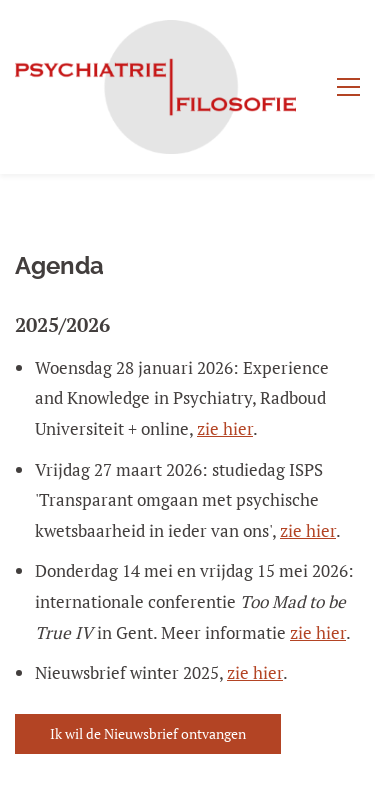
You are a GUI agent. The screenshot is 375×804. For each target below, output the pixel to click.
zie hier (225, 428)
